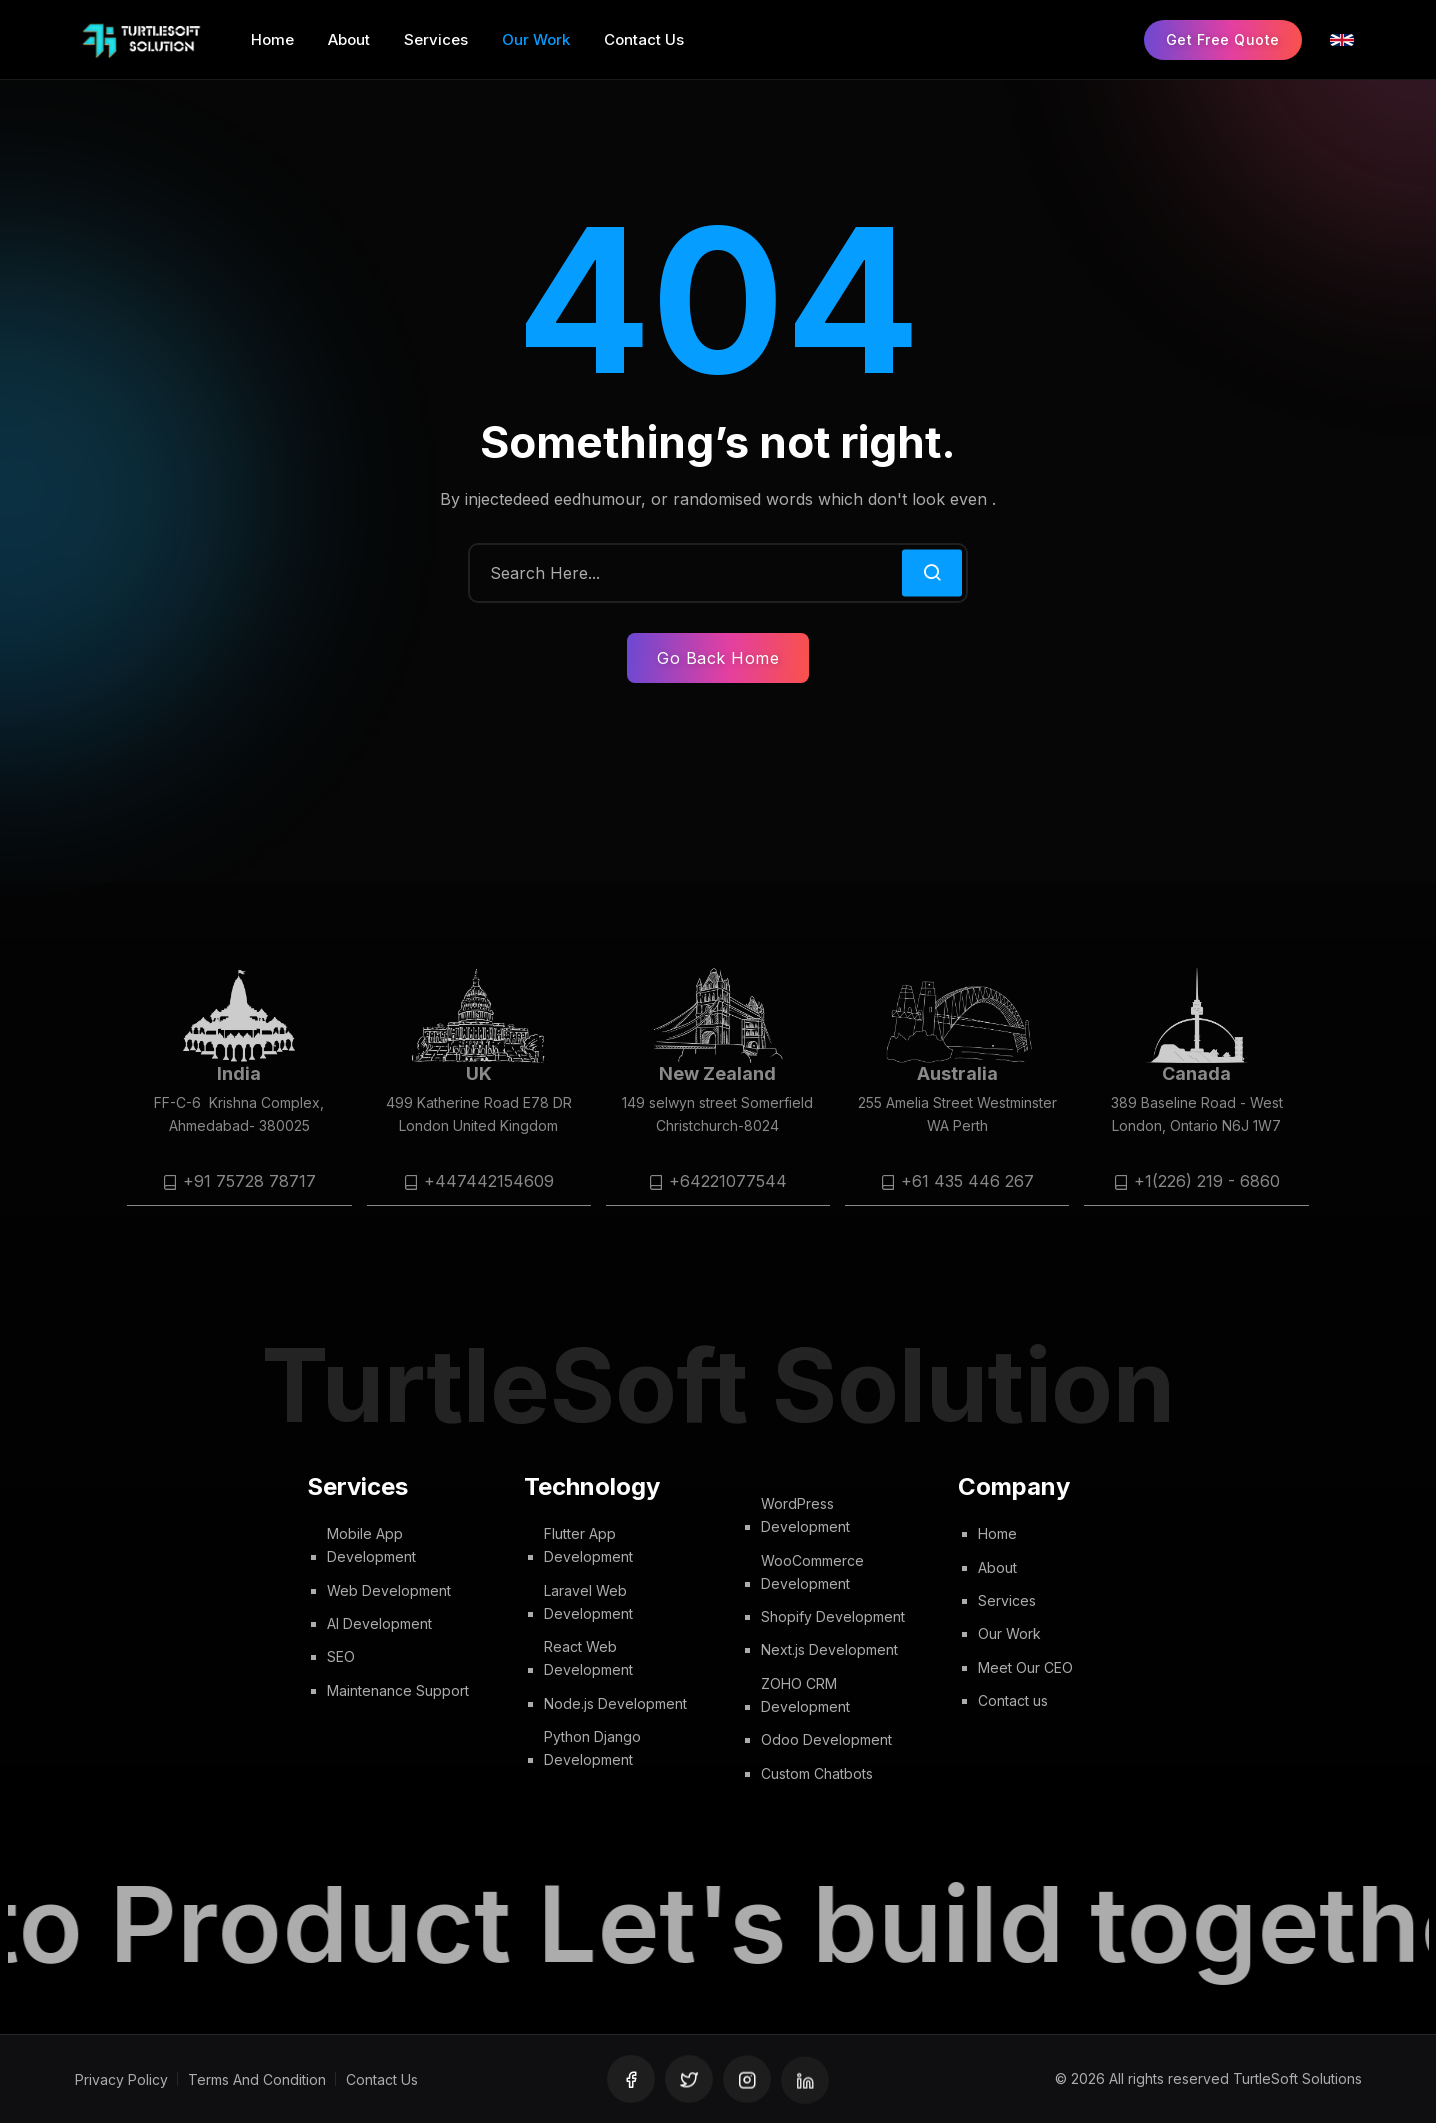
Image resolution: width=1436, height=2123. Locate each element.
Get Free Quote (1223, 39)
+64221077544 (728, 1181)
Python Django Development (592, 1749)
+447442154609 (489, 1181)
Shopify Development (833, 1617)
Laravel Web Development (588, 1602)
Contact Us (382, 2079)
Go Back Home (718, 658)
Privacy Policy (121, 2079)
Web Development (389, 1590)
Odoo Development (826, 1740)
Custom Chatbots (817, 1774)
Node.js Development (615, 1703)
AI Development (379, 1623)
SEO (341, 1657)
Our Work (1009, 1633)
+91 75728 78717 (249, 1181)
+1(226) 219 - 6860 (1207, 1181)
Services (1007, 1600)
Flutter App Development (588, 1545)
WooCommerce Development (812, 1572)
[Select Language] (1342, 40)
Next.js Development (829, 1650)
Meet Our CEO (1025, 1667)
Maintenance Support (398, 1690)
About (997, 1567)
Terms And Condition (257, 2079)
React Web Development (588, 1659)
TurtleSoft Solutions (1297, 2079)
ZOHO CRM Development (805, 1695)
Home (997, 1533)
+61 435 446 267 (967, 1181)
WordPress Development (805, 1515)
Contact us (1013, 1700)
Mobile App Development (371, 1545)
